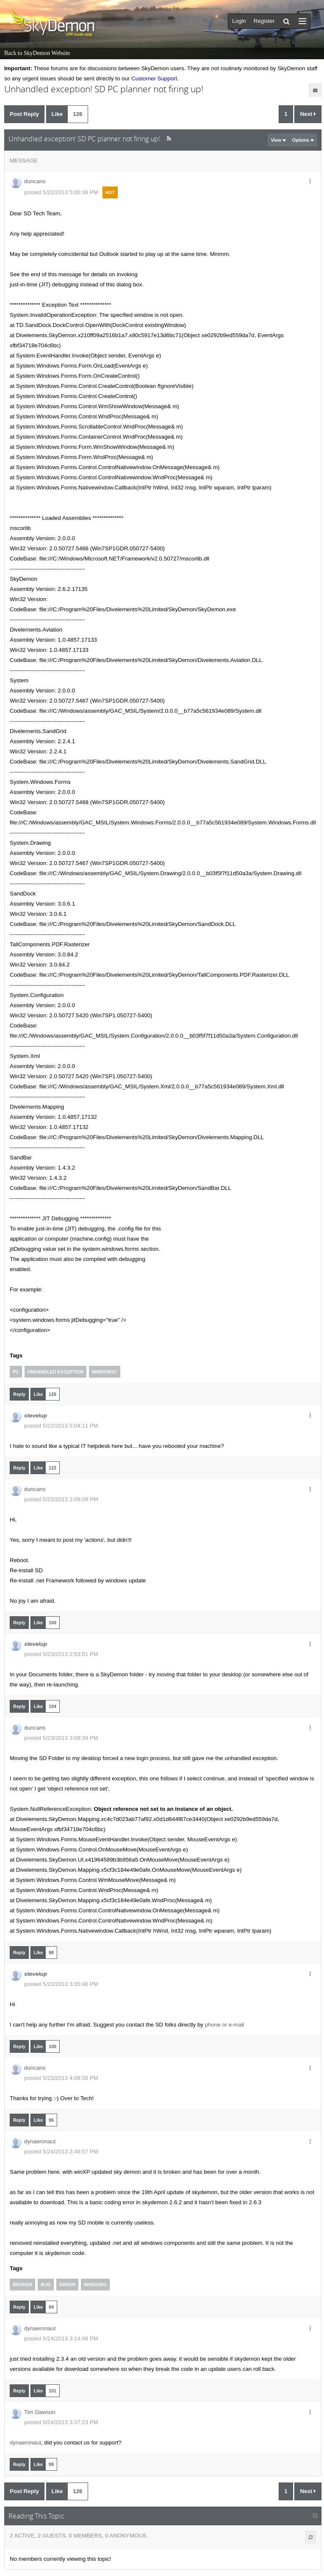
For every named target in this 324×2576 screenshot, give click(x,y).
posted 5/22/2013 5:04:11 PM (61, 1426)
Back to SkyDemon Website (37, 53)
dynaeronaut (39, 2141)
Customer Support (154, 78)
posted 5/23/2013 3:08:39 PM (61, 1738)
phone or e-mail (224, 2024)
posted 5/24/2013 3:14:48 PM (61, 2338)
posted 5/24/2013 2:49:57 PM (61, 2151)
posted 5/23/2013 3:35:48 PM (61, 1984)
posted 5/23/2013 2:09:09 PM (61, 1499)
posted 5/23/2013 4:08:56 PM (61, 2078)
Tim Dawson (39, 2412)
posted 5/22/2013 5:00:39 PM (61, 192)
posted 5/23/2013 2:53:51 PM (61, 1654)
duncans (34, 181)
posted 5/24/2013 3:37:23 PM (61, 2422)
